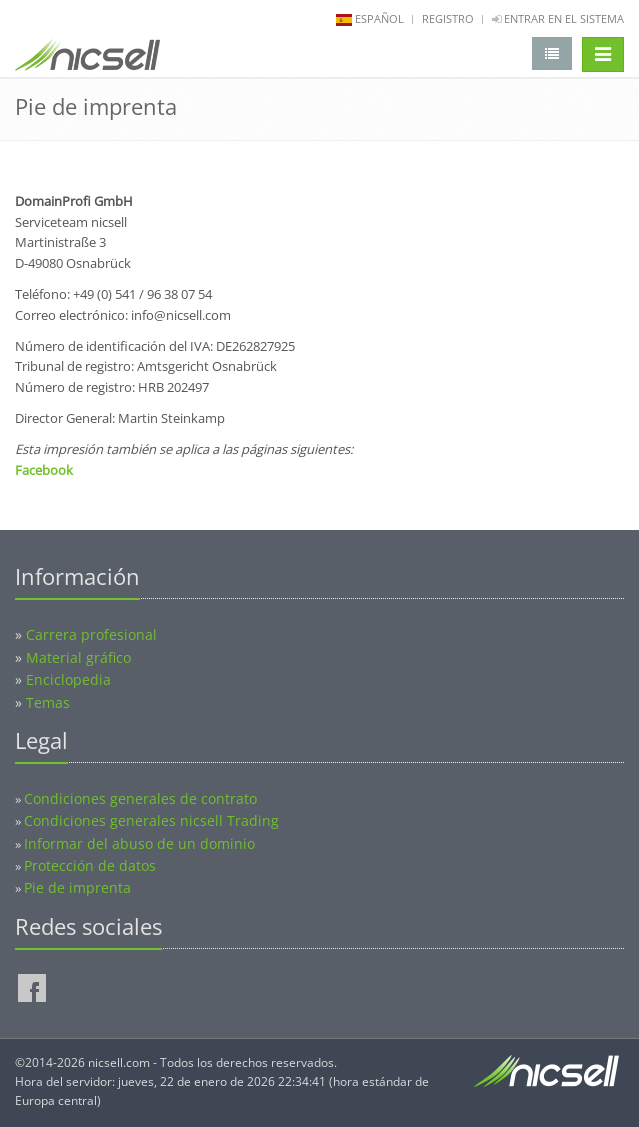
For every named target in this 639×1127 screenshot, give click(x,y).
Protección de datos (90, 865)
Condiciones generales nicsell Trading (151, 820)
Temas (48, 702)
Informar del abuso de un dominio (139, 843)
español (379, 18)
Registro (448, 18)
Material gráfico (78, 657)
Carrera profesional (91, 634)
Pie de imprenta (77, 887)
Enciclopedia (68, 679)
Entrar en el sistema (558, 18)
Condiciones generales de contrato (140, 798)
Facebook (44, 470)
